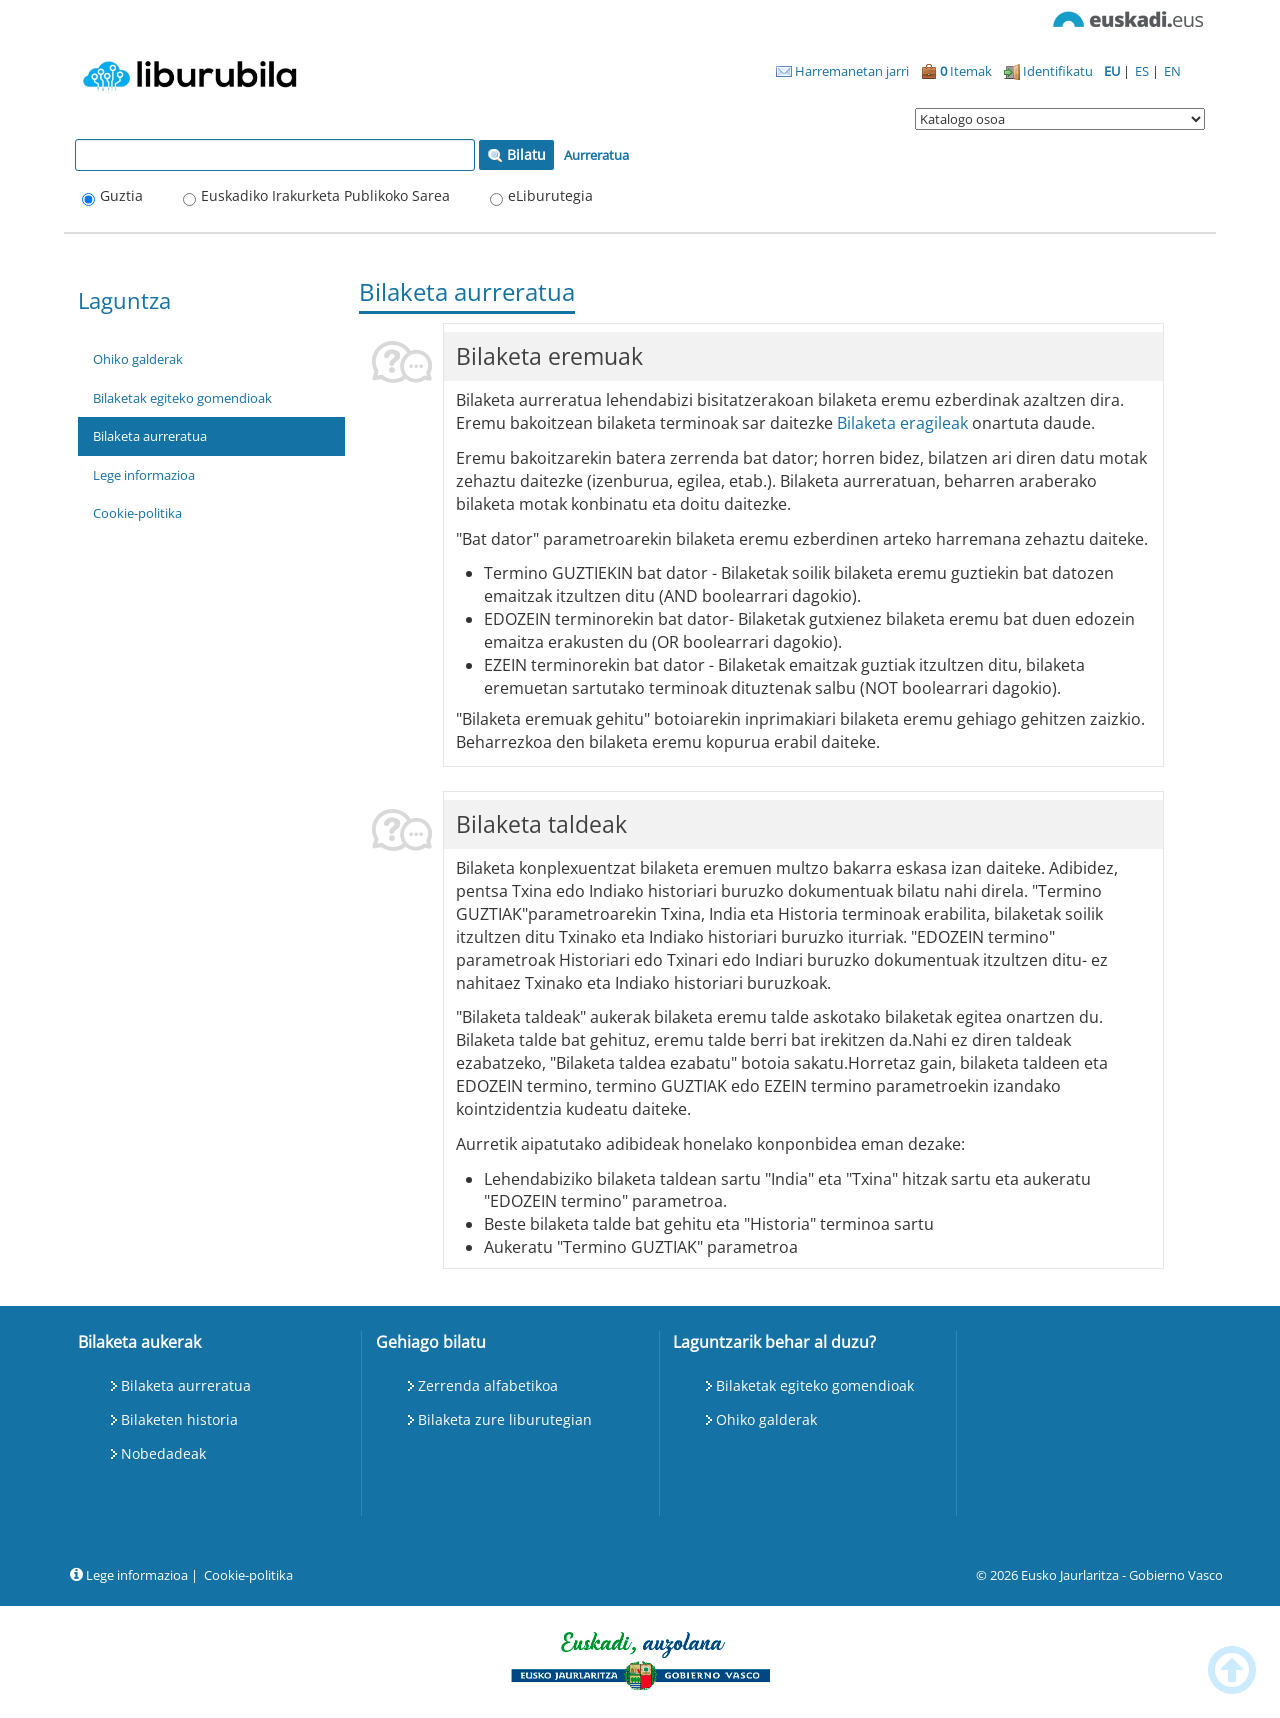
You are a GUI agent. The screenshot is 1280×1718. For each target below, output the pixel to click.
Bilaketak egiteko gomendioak (182, 398)
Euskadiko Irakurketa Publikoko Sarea (325, 195)
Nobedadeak (163, 1453)
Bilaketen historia (179, 1419)
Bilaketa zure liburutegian (505, 1419)
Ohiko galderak (138, 359)
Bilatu (516, 154)
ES (1143, 71)
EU (1113, 71)
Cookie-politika (137, 513)
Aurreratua (596, 155)
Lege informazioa (144, 475)
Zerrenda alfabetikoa (488, 1385)
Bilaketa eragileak (902, 423)
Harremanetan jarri (842, 71)
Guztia (121, 195)
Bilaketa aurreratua (150, 436)
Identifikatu (1048, 71)
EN (1172, 71)
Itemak (956, 71)
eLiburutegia (550, 195)
